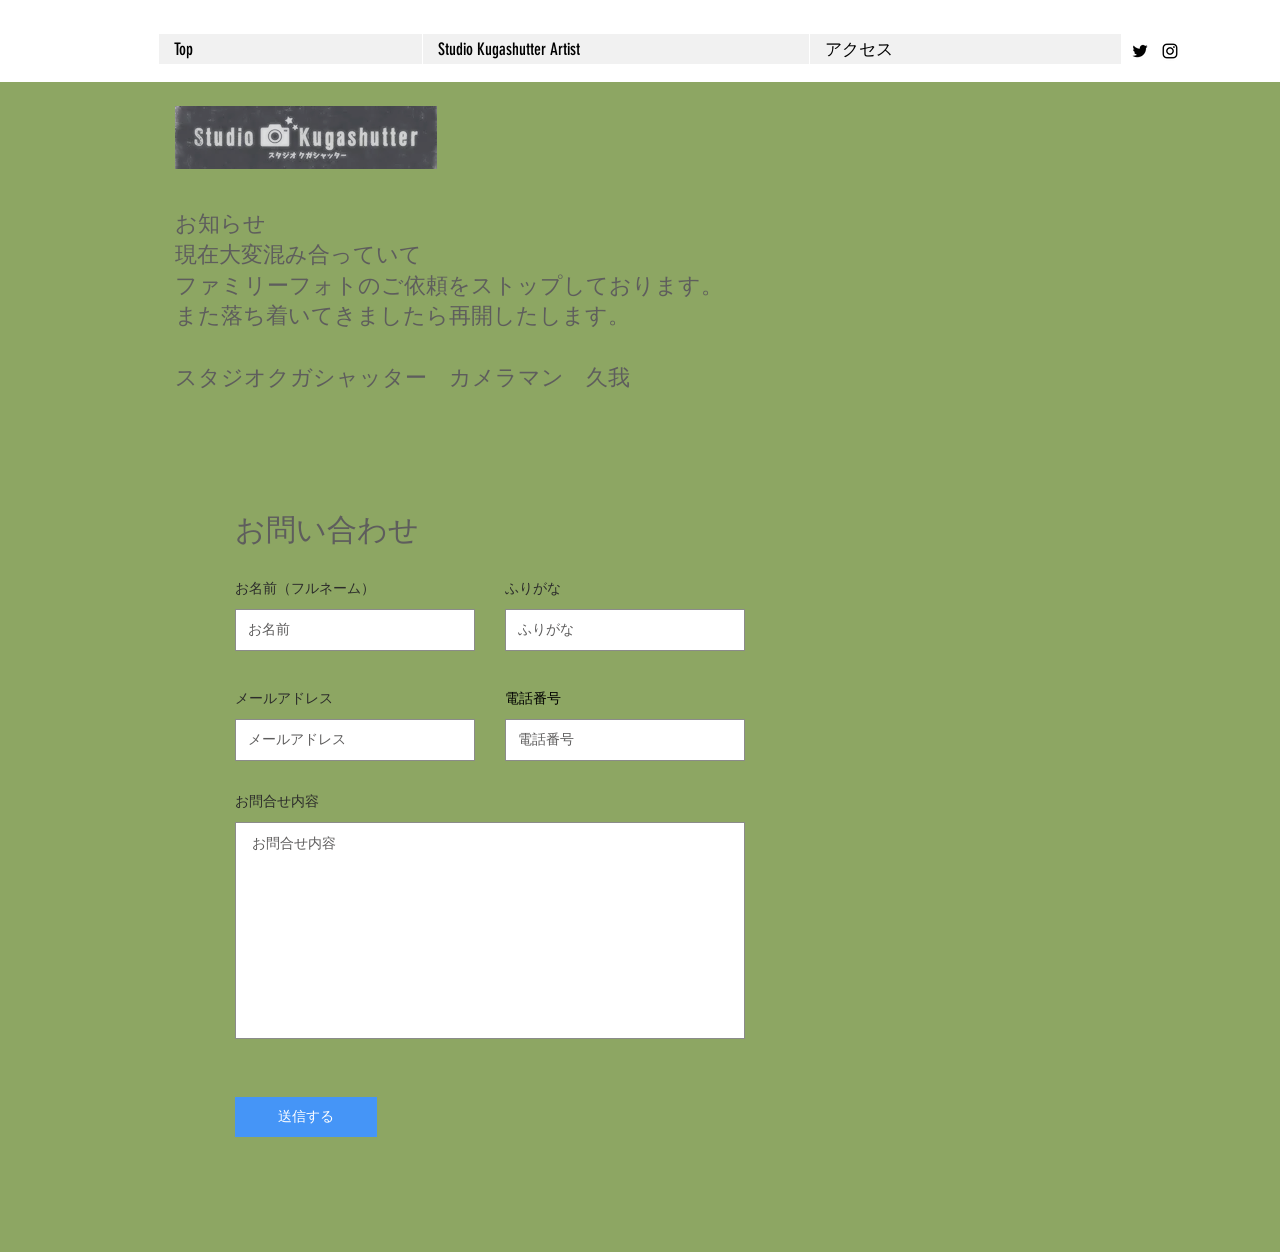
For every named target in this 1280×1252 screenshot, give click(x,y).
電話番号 (533, 698)
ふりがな (533, 588)
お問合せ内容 (277, 801)
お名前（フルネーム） (305, 588)
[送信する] (306, 1117)
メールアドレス (284, 698)
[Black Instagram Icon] (1170, 51)
